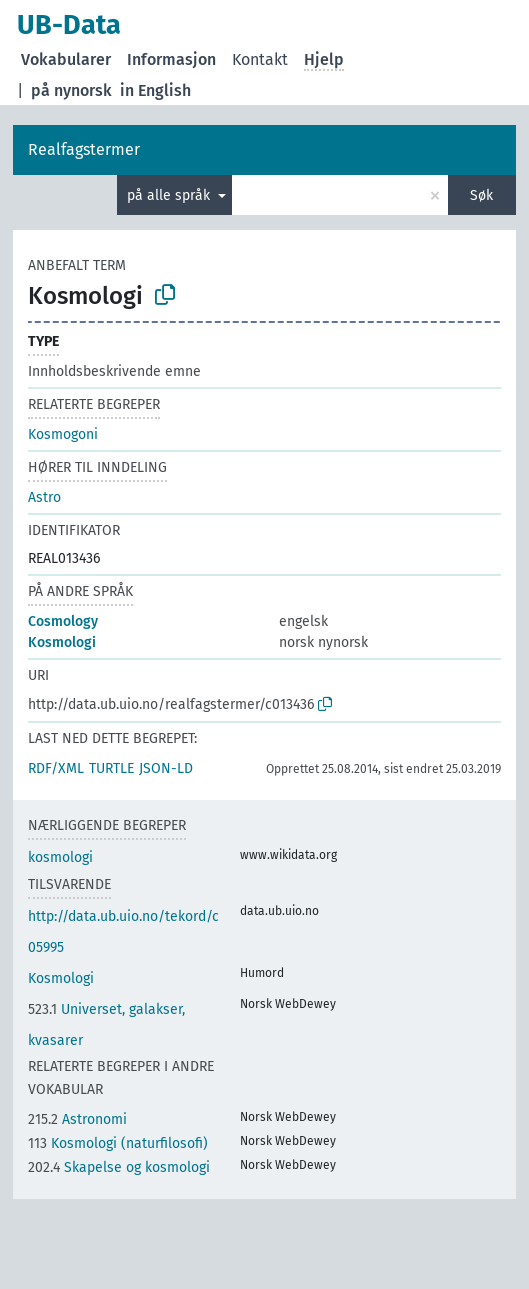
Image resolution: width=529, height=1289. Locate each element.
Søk (481, 195)
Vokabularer (66, 59)
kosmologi (60, 857)
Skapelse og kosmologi (119, 1167)
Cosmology (63, 621)
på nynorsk (71, 90)
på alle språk (170, 195)
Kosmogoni (63, 434)
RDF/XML (56, 768)
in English (155, 90)
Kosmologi (62, 642)
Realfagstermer (84, 149)
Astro (44, 497)
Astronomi (77, 1119)
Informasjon (171, 59)
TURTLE (111, 768)
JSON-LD (166, 768)
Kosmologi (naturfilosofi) (118, 1143)
